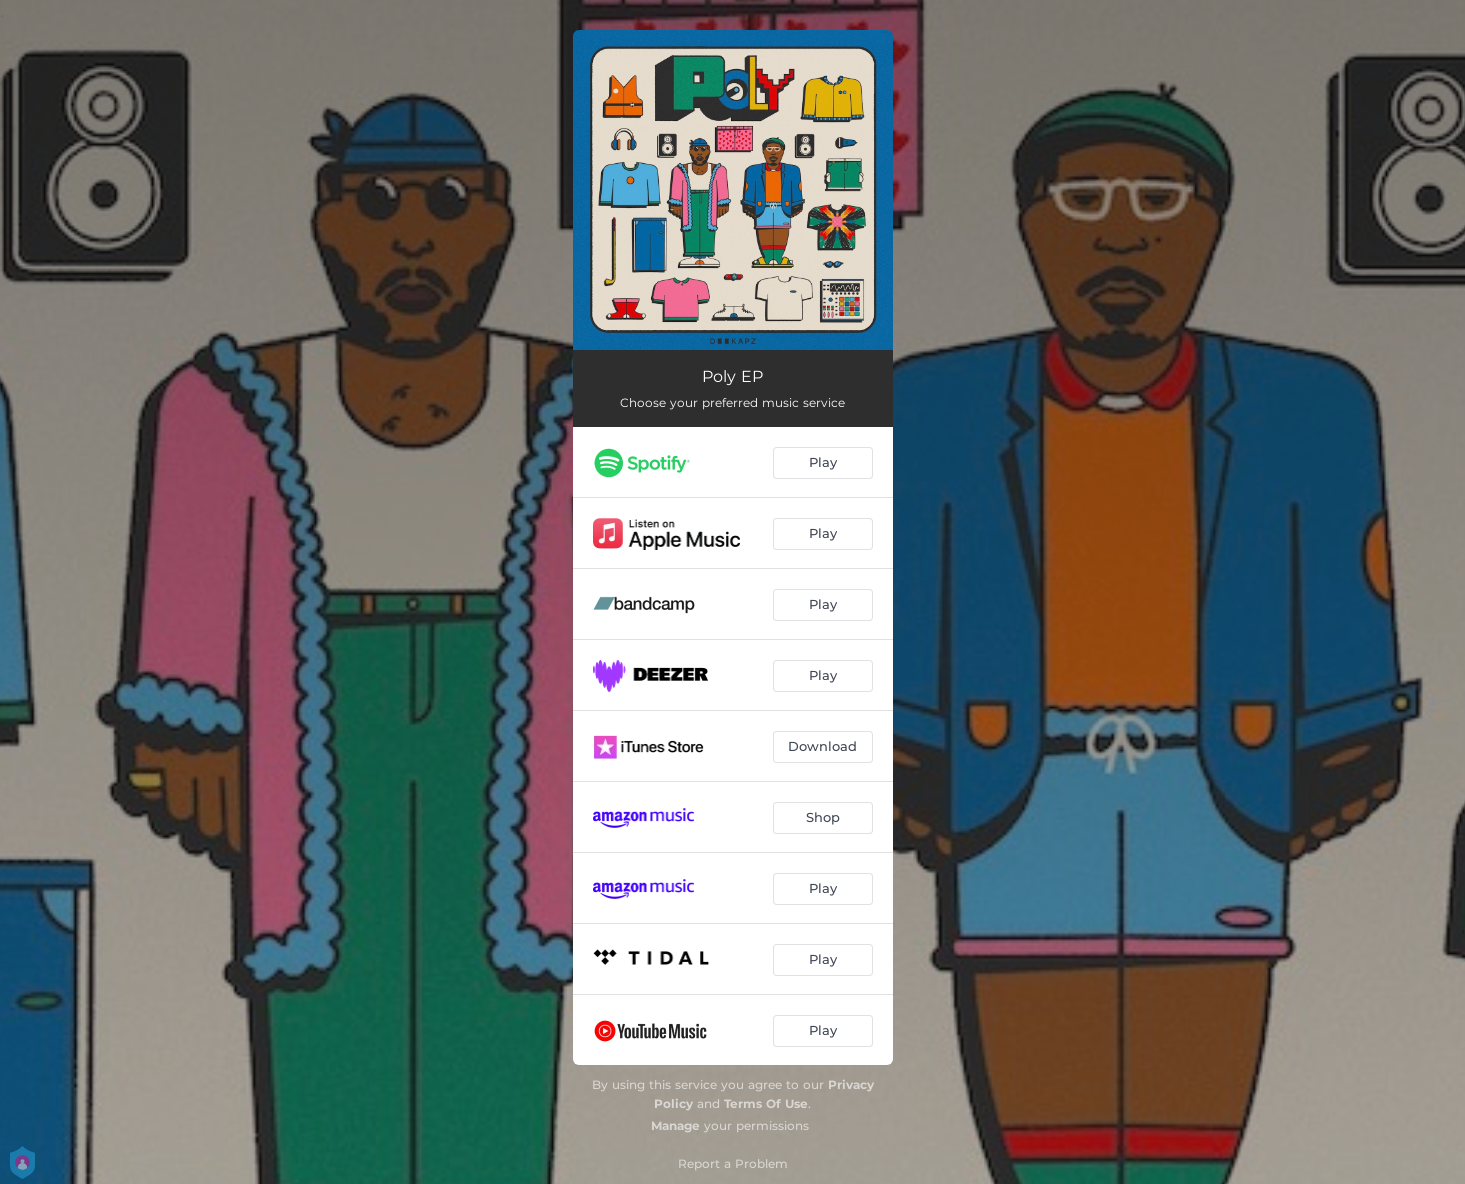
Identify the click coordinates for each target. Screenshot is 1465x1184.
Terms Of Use (766, 1103)
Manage (675, 1125)
